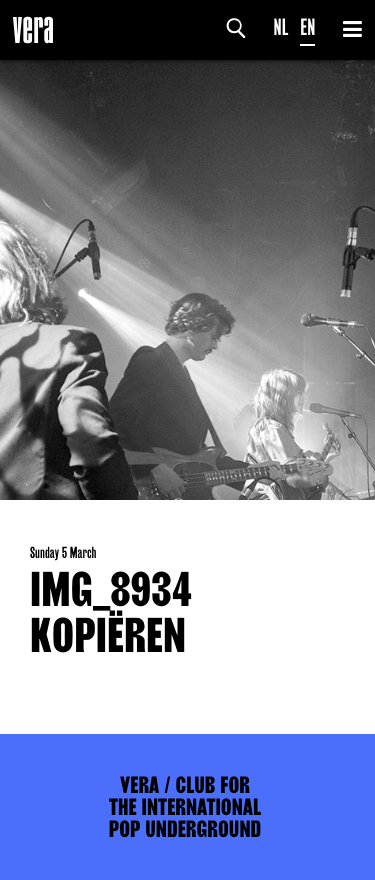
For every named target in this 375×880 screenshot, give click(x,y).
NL (281, 27)
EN (307, 27)
